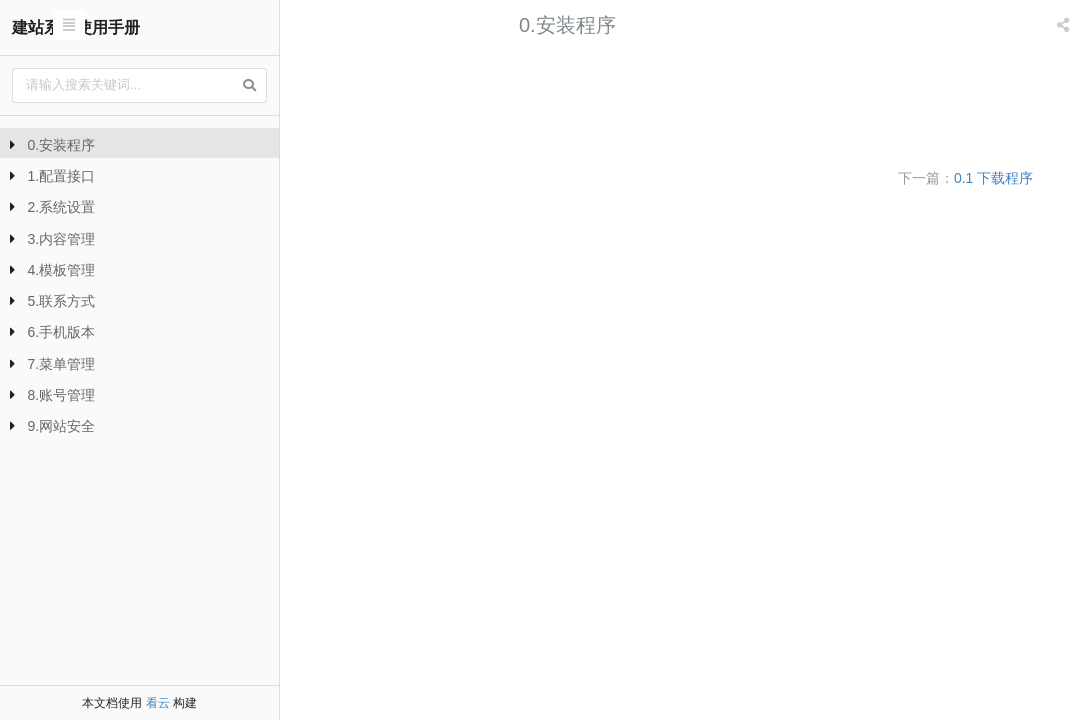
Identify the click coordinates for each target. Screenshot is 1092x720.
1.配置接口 (62, 176)
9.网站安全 (62, 426)
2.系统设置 (62, 207)
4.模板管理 (62, 270)
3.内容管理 (62, 239)
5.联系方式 (62, 301)
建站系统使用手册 (76, 27)
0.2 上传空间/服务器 (371, 103)
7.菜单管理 (62, 364)
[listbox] (1065, 25)
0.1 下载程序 (346, 73)
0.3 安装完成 (346, 133)
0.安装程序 (62, 145)
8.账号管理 (62, 395)
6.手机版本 (62, 332)
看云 (158, 703)
